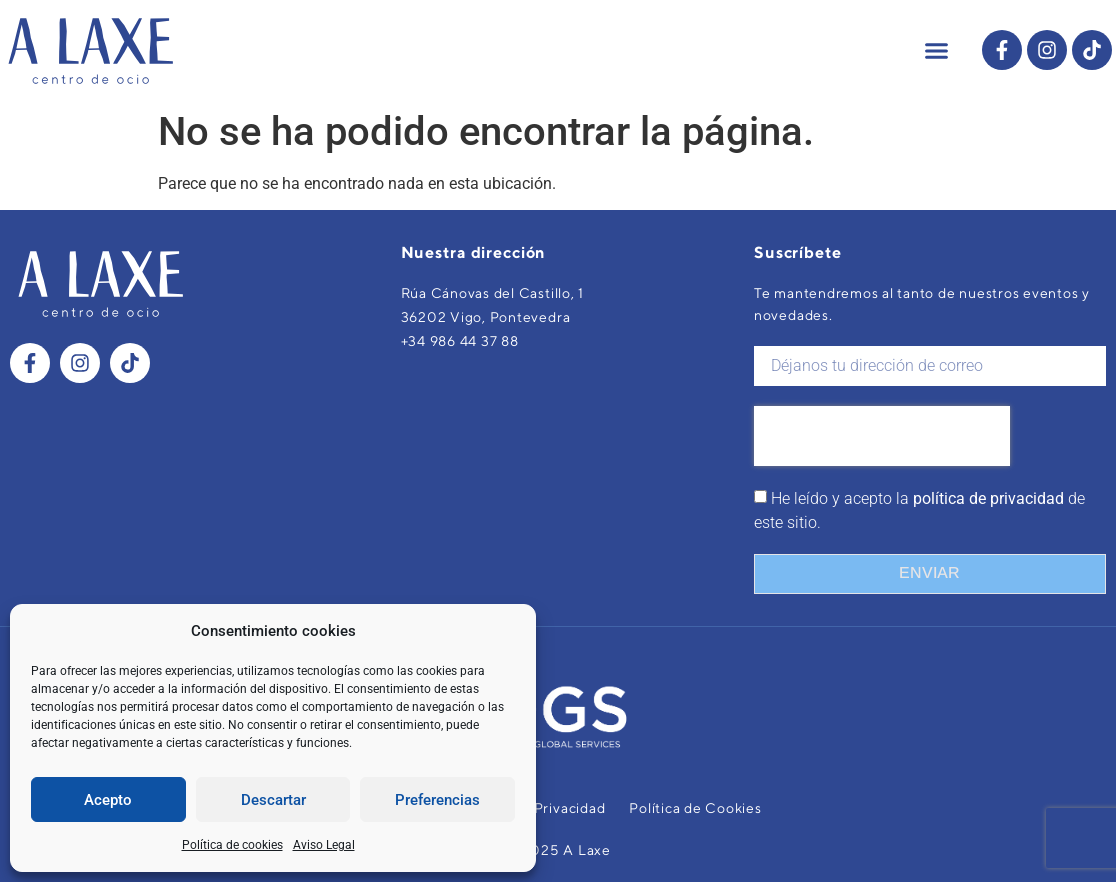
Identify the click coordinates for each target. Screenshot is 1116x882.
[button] (937, 50)
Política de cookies (232, 845)
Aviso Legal (324, 845)
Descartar (273, 800)
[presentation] (882, 436)
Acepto (108, 800)
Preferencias (437, 800)
